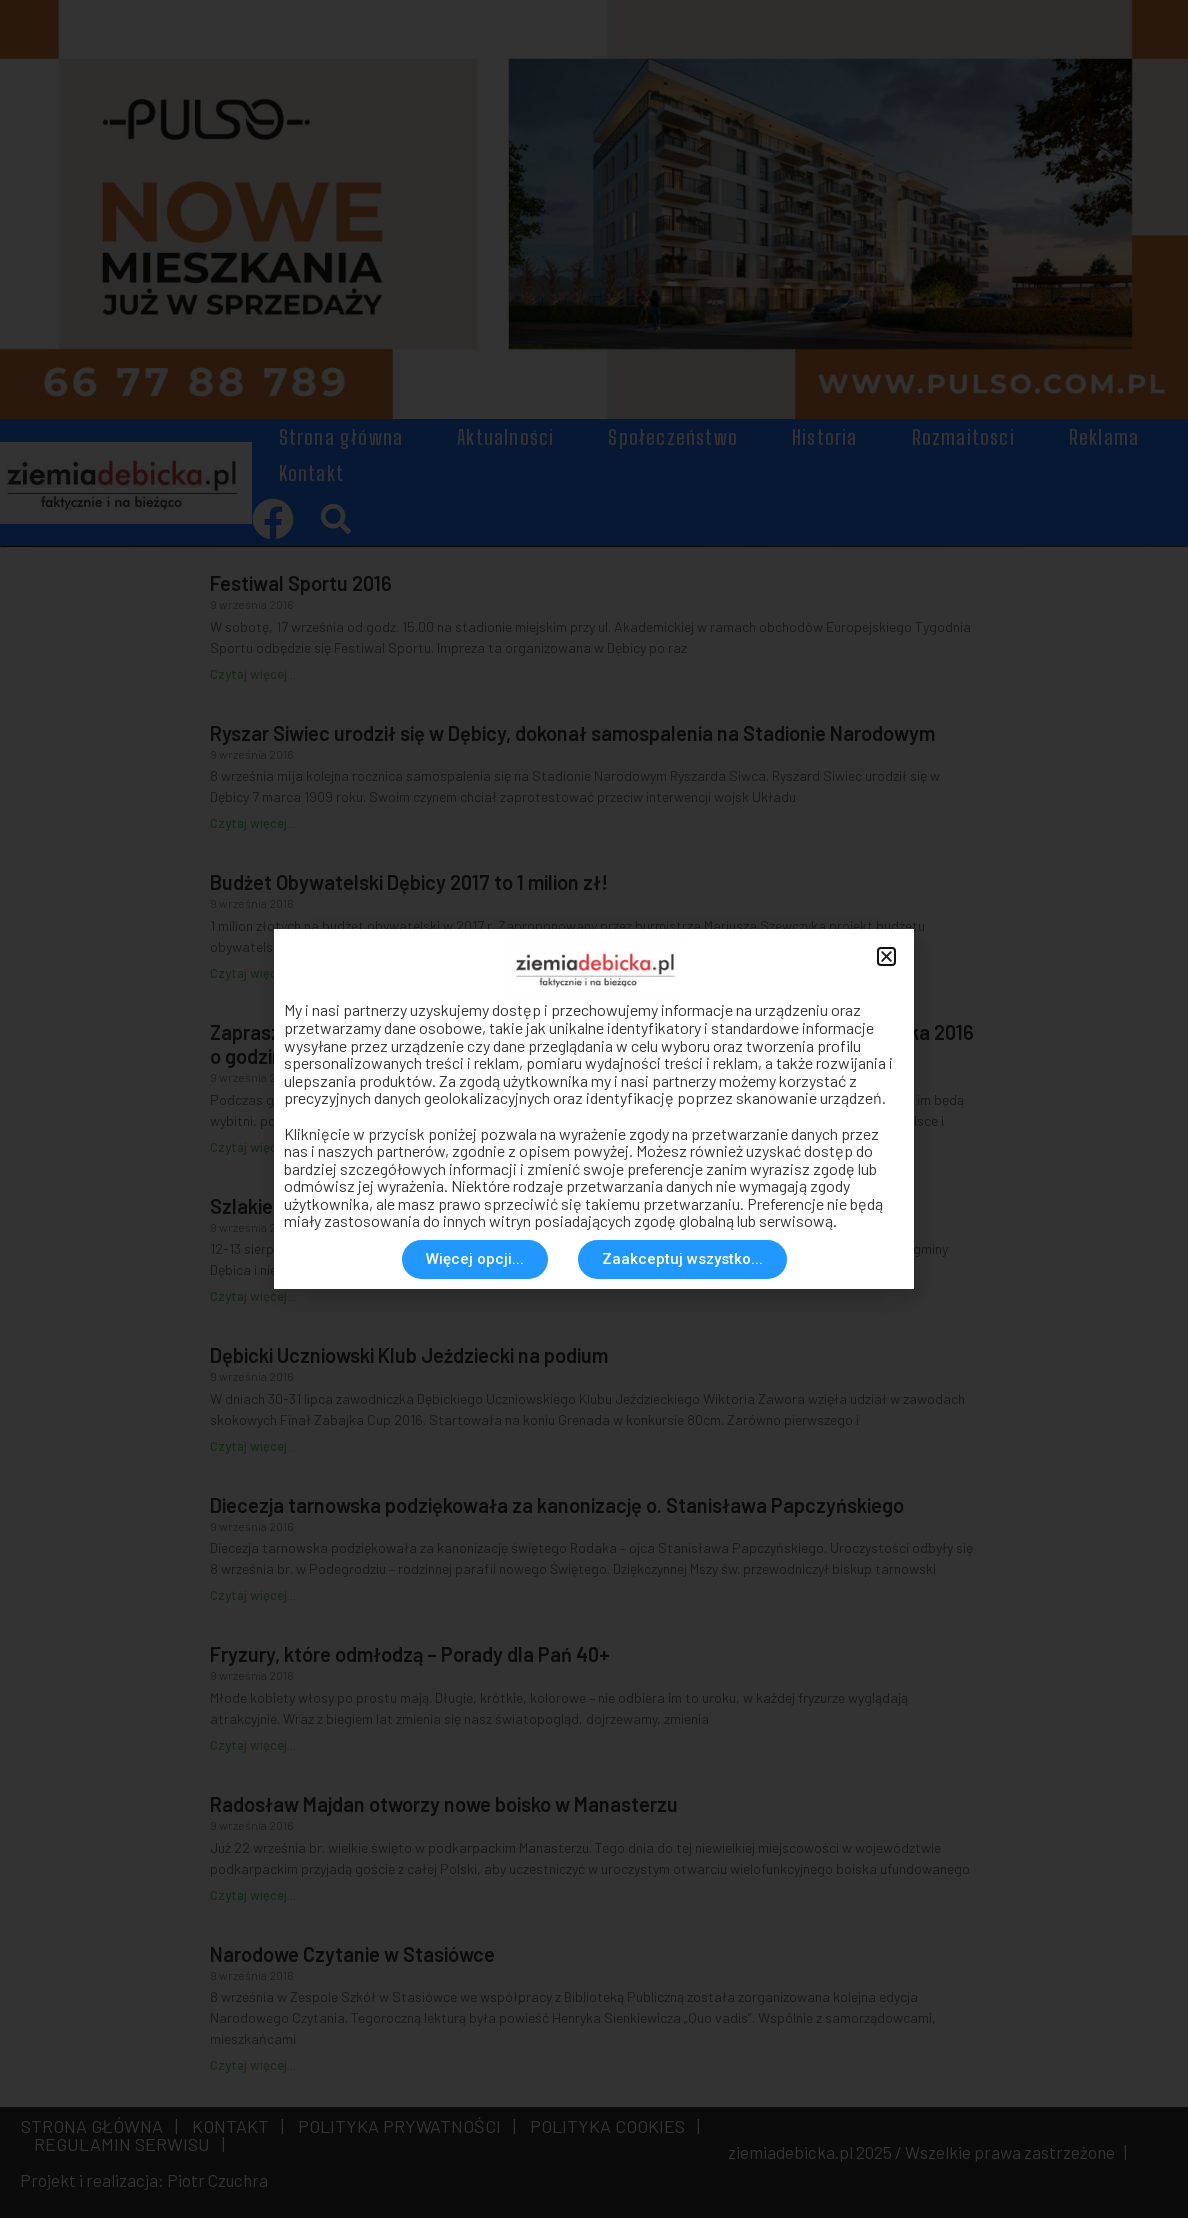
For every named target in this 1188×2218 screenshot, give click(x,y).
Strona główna (341, 437)
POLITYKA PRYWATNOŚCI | (403, 2126)
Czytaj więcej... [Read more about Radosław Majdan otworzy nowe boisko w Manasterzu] (253, 1895)
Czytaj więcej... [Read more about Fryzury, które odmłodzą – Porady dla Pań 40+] (253, 1745)
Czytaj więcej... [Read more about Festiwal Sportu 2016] (253, 674)
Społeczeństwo (673, 437)
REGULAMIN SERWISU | (125, 2144)
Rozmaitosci (963, 437)
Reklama (1104, 437)
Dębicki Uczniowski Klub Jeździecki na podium (409, 1355)
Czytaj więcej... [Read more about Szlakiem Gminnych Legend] (253, 1296)
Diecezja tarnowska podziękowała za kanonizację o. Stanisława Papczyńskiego (557, 1505)
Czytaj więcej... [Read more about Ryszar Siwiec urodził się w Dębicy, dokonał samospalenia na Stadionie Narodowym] (253, 823)
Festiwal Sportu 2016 (301, 583)
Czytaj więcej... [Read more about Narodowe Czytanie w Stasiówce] (253, 2065)
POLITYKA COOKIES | (611, 2126)
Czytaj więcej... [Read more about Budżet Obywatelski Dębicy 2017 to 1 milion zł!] (253, 973)
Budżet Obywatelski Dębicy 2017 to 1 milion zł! (409, 882)
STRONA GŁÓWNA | (99, 2126)
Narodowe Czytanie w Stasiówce (352, 1954)
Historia (825, 437)
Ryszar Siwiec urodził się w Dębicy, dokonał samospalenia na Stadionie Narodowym (572, 733)
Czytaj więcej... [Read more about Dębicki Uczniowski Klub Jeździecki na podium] (253, 1446)
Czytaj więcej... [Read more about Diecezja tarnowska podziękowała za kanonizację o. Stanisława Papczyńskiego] (253, 1595)
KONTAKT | (234, 2126)
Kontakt (311, 473)
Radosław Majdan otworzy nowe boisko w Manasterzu (444, 1804)
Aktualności (505, 437)
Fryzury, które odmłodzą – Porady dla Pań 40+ (410, 1654)
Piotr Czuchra (217, 2180)
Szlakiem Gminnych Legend (329, 1206)
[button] (336, 518)
